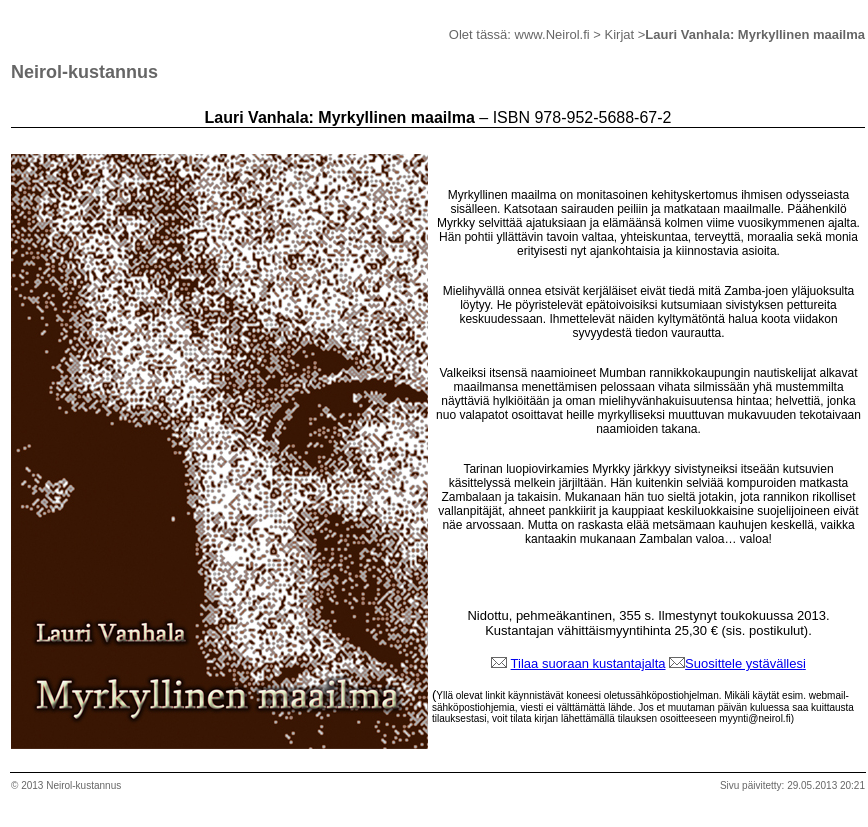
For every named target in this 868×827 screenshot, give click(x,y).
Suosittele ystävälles (744, 663)
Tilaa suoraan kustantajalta (588, 663)
